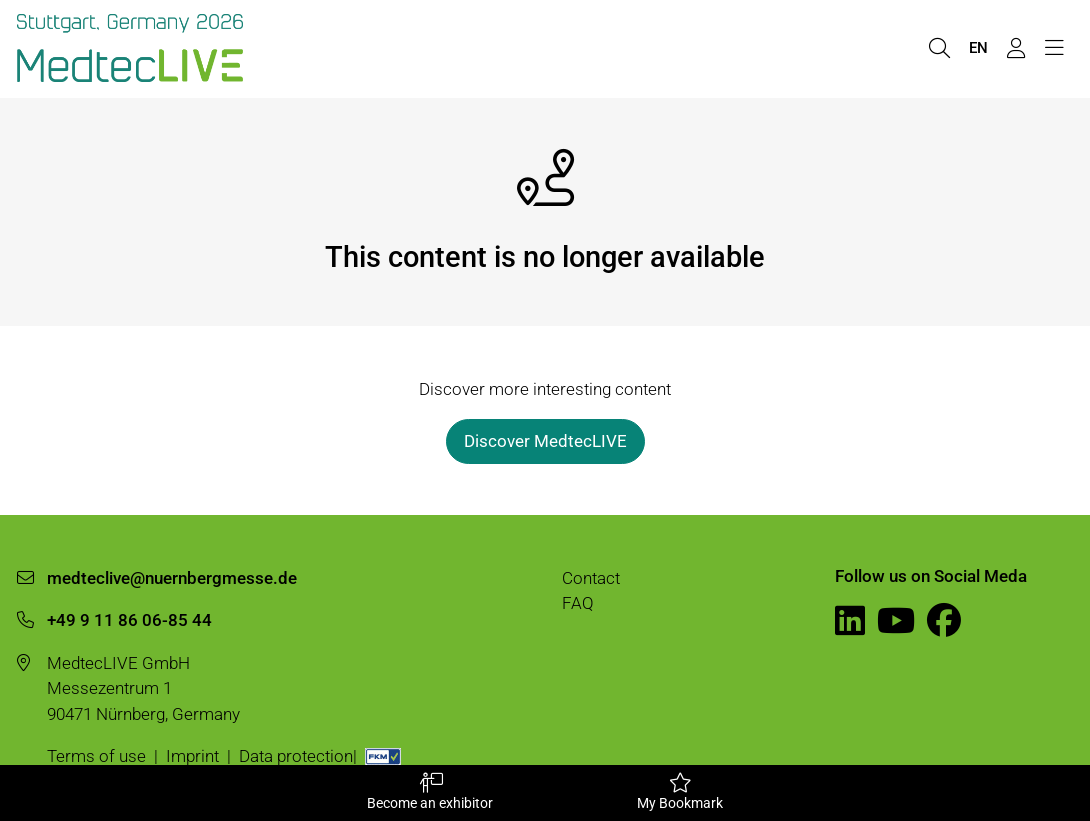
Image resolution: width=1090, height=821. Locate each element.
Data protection (296, 756)
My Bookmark (680, 792)
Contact (591, 578)
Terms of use (96, 756)
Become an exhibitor (430, 792)
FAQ (578, 603)
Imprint (192, 756)
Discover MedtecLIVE (545, 441)
